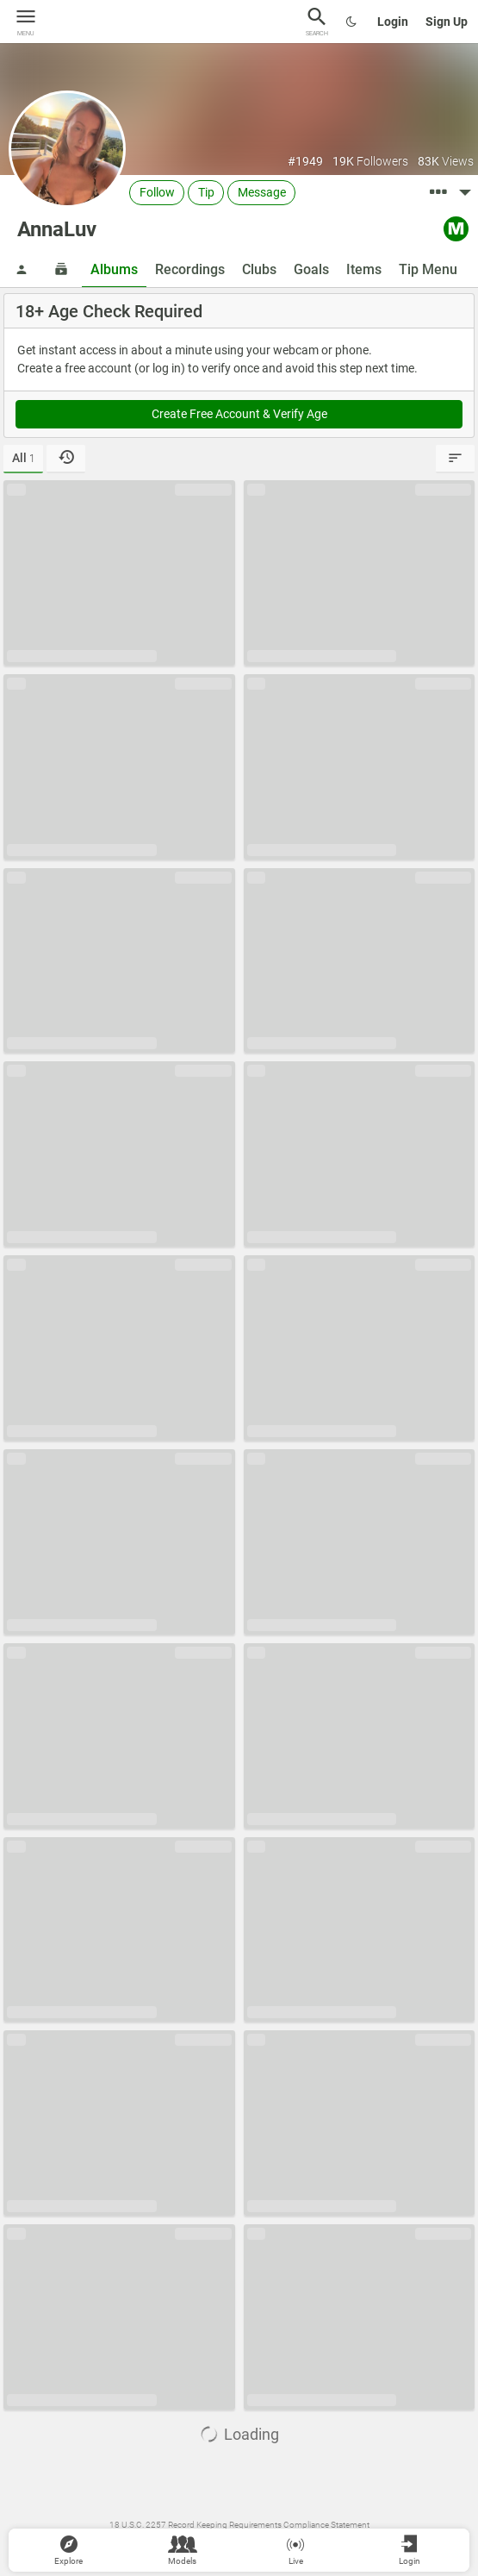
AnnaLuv (56, 229)
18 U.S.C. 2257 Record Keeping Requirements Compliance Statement (239, 2524)
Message (262, 192)
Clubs (259, 269)
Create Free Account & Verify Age (239, 414)
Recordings (190, 269)
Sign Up (446, 21)
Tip (206, 192)
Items (364, 269)
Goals (311, 269)
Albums (114, 269)
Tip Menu (428, 269)
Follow (157, 192)
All (23, 458)
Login (392, 21)
